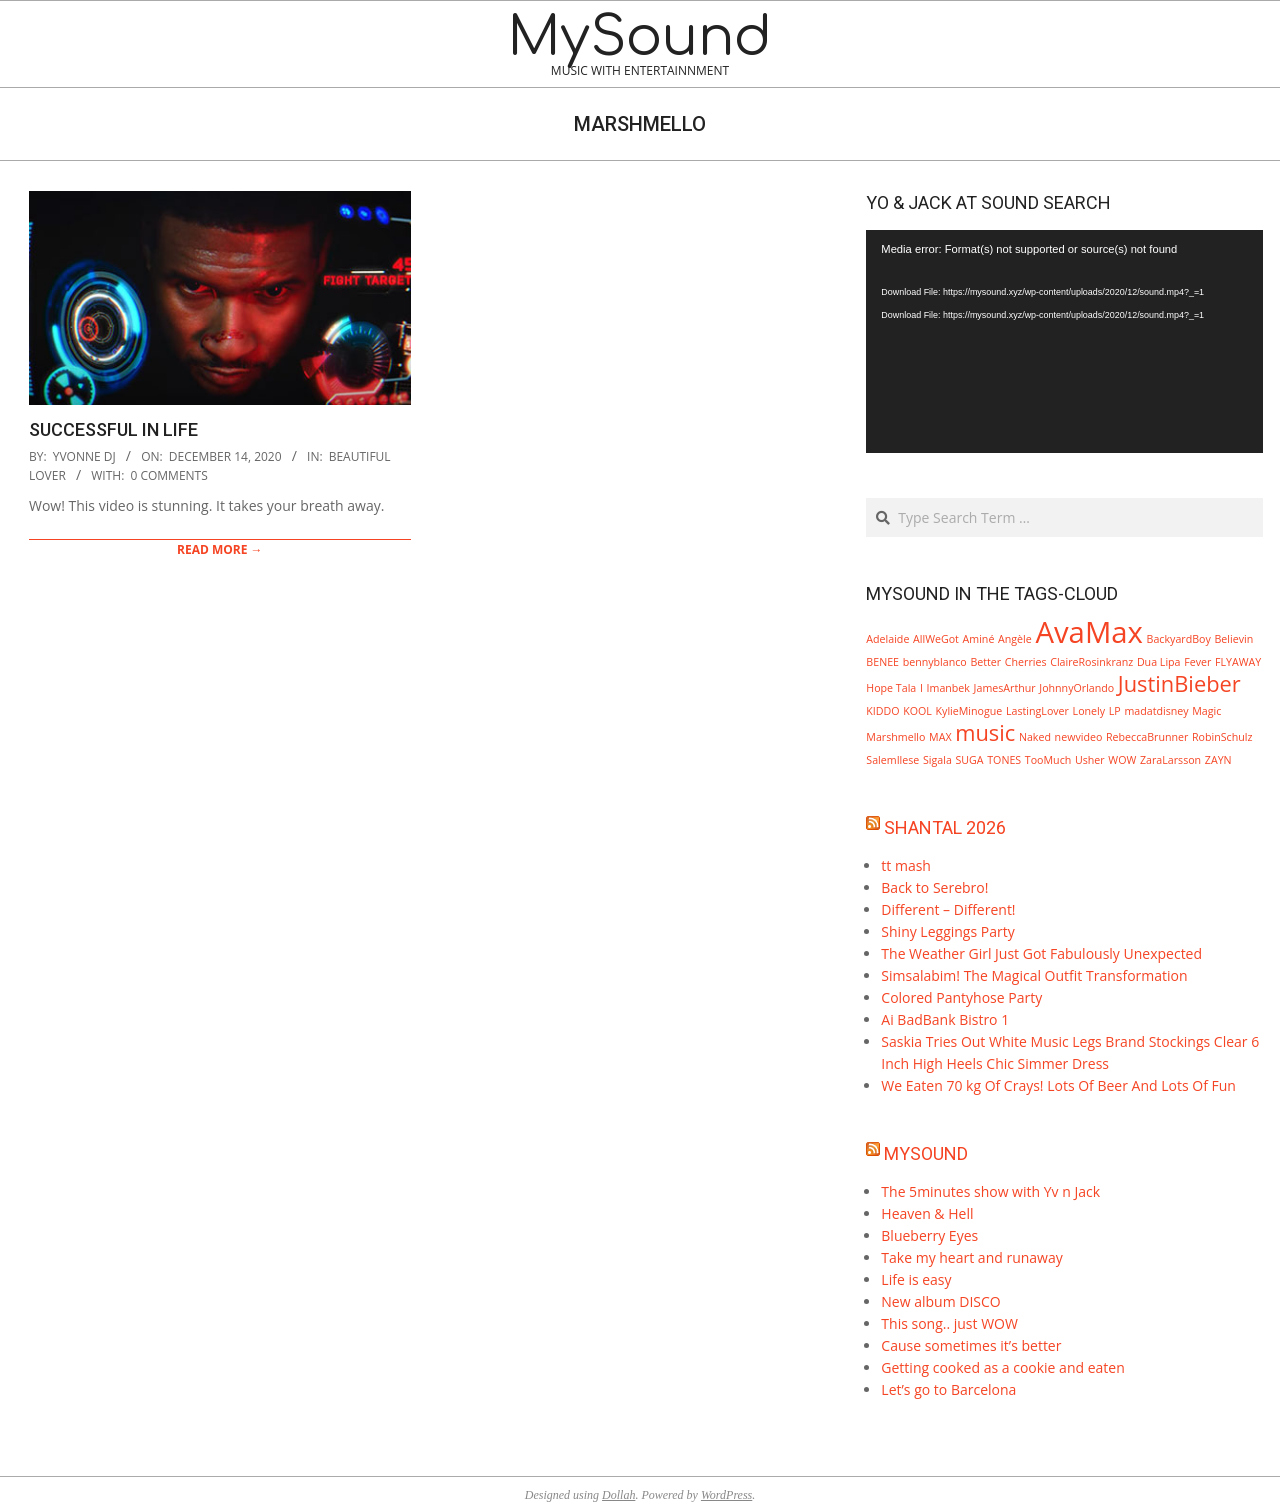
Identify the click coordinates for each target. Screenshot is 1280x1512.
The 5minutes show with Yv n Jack (990, 1191)
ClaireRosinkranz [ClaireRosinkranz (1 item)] (1091, 662)
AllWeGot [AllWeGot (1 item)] (936, 639)
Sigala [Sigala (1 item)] (937, 760)
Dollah (618, 1495)
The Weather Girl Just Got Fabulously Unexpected (1041, 953)
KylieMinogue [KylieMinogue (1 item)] (969, 711)
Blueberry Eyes (929, 1235)
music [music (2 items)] (985, 732)
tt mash (906, 865)
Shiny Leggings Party (947, 931)
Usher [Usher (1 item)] (1090, 760)
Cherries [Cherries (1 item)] (1026, 662)
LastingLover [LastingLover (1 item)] (1037, 711)
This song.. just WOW (949, 1323)
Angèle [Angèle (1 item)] (1015, 639)
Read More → (220, 549)
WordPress (726, 1495)
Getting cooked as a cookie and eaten (1002, 1367)
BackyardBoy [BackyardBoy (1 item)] (1179, 639)
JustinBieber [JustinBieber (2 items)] (1179, 683)
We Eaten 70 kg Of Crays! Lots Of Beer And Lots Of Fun (1058, 1085)
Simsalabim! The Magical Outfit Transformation (1034, 975)
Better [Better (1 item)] (985, 662)
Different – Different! (948, 909)
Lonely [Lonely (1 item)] (1089, 711)
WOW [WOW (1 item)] (1122, 760)
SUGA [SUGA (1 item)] (970, 760)
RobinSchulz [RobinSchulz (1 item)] (1222, 737)
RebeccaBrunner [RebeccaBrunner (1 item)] (1147, 737)
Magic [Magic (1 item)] (1206, 711)
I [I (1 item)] (921, 688)
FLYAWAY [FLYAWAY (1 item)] (1238, 662)
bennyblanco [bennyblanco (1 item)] (935, 662)
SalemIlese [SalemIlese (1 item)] (892, 760)
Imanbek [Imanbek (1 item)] (948, 688)
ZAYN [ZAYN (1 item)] (1218, 760)
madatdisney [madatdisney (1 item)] (1156, 711)
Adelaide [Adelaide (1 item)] (887, 639)
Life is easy (916, 1279)
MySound (926, 1153)
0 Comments (168, 475)
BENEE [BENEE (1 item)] (882, 662)
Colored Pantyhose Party (961, 997)
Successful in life (113, 429)
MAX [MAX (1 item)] (940, 737)
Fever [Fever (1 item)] (1197, 662)
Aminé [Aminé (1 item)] (979, 639)
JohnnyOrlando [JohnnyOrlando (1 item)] (1076, 688)
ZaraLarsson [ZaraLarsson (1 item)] (1170, 760)
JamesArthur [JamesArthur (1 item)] (1005, 688)
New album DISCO (940, 1301)
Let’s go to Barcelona (948, 1389)
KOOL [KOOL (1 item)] (917, 711)
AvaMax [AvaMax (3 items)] (1089, 632)
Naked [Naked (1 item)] (1035, 737)
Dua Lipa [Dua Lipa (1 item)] (1159, 662)
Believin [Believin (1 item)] (1233, 639)
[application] (1064, 341)
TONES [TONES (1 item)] (1004, 760)
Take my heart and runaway (971, 1257)
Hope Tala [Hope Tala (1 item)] (891, 688)
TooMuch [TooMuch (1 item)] (1048, 760)
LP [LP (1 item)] (1115, 711)
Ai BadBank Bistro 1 (945, 1019)
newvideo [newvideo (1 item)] (1079, 737)
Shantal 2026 (945, 827)
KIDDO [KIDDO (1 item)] (882, 711)
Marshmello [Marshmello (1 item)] (895, 737)
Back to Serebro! (934, 887)
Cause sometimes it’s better (971, 1345)
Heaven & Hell (927, 1213)
